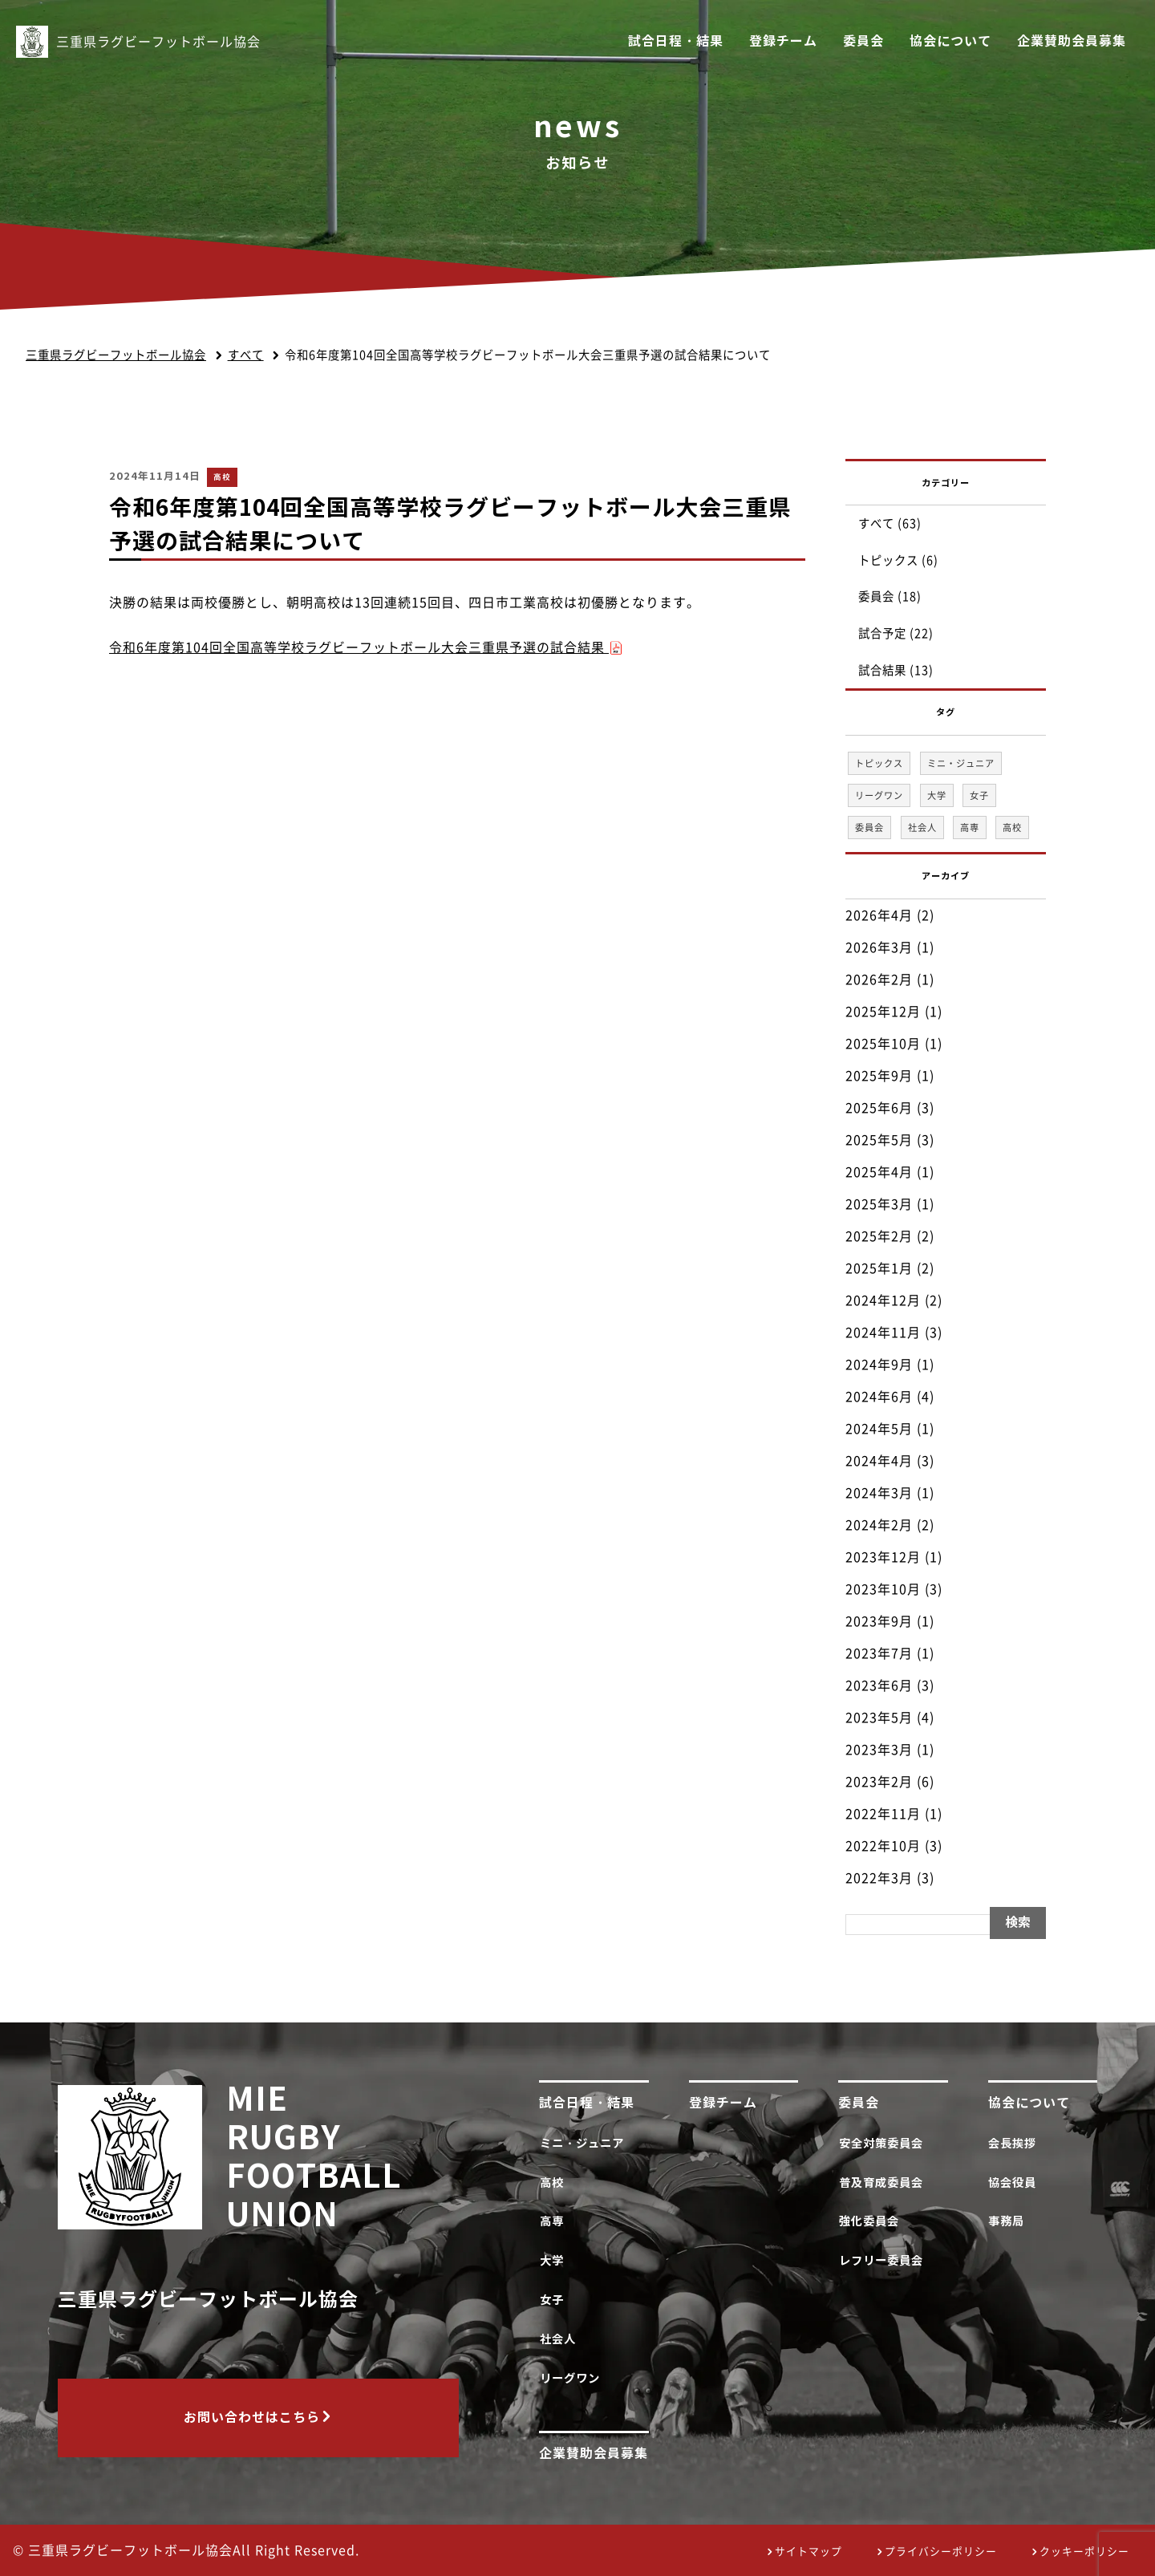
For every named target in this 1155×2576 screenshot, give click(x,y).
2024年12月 (883, 1300)
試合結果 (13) (896, 670)
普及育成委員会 (884, 2182)
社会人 (560, 2339)
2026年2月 (879, 979)
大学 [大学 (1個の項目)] (936, 795)
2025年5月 (879, 1140)
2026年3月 (879, 947)
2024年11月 (883, 1332)
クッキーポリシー (1084, 2551)
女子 (554, 2299)
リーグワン (572, 2378)
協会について (950, 41)
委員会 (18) (890, 596)
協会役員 (1016, 2182)
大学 (554, 2260)
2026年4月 (879, 915)
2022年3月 (879, 1878)
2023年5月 (879, 1717)
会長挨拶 (1016, 2143)
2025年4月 (879, 1172)
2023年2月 (879, 1781)
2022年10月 (883, 1846)
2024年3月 (879, 1493)
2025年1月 (879, 1268)
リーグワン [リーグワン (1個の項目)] (879, 795)
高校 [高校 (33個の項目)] (1012, 827)
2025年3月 (879, 1204)
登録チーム (783, 41)
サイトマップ (808, 2551)
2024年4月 (879, 1460)
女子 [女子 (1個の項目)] (979, 795)
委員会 (863, 41)
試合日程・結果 (675, 41)
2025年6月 (879, 1107)
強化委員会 (872, 2221)
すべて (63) (890, 523)
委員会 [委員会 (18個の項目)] (869, 827)
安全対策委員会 (884, 2143)
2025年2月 (879, 1236)
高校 (222, 477)
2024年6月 (879, 1396)
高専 (554, 2221)
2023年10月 (883, 1589)
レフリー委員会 (884, 2260)
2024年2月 (879, 1525)
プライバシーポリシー (941, 2551)
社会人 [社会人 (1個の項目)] (922, 827)
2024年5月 (879, 1428)
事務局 (1010, 2221)
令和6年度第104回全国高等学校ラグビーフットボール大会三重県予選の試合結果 (366, 647)
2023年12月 (883, 1557)
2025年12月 (883, 1011)
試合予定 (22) (896, 633)
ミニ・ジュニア (584, 2143)
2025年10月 (883, 1043)
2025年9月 (879, 1075)
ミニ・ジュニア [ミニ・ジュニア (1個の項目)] (961, 763)
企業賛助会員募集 (1071, 41)
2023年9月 (879, 1621)
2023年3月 (879, 1749)
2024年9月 (879, 1364)
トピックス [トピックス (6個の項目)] (879, 763)
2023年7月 (879, 1653)
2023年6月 (879, 1685)
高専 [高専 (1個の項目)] (969, 827)
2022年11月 (883, 1813)
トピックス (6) (898, 560)
